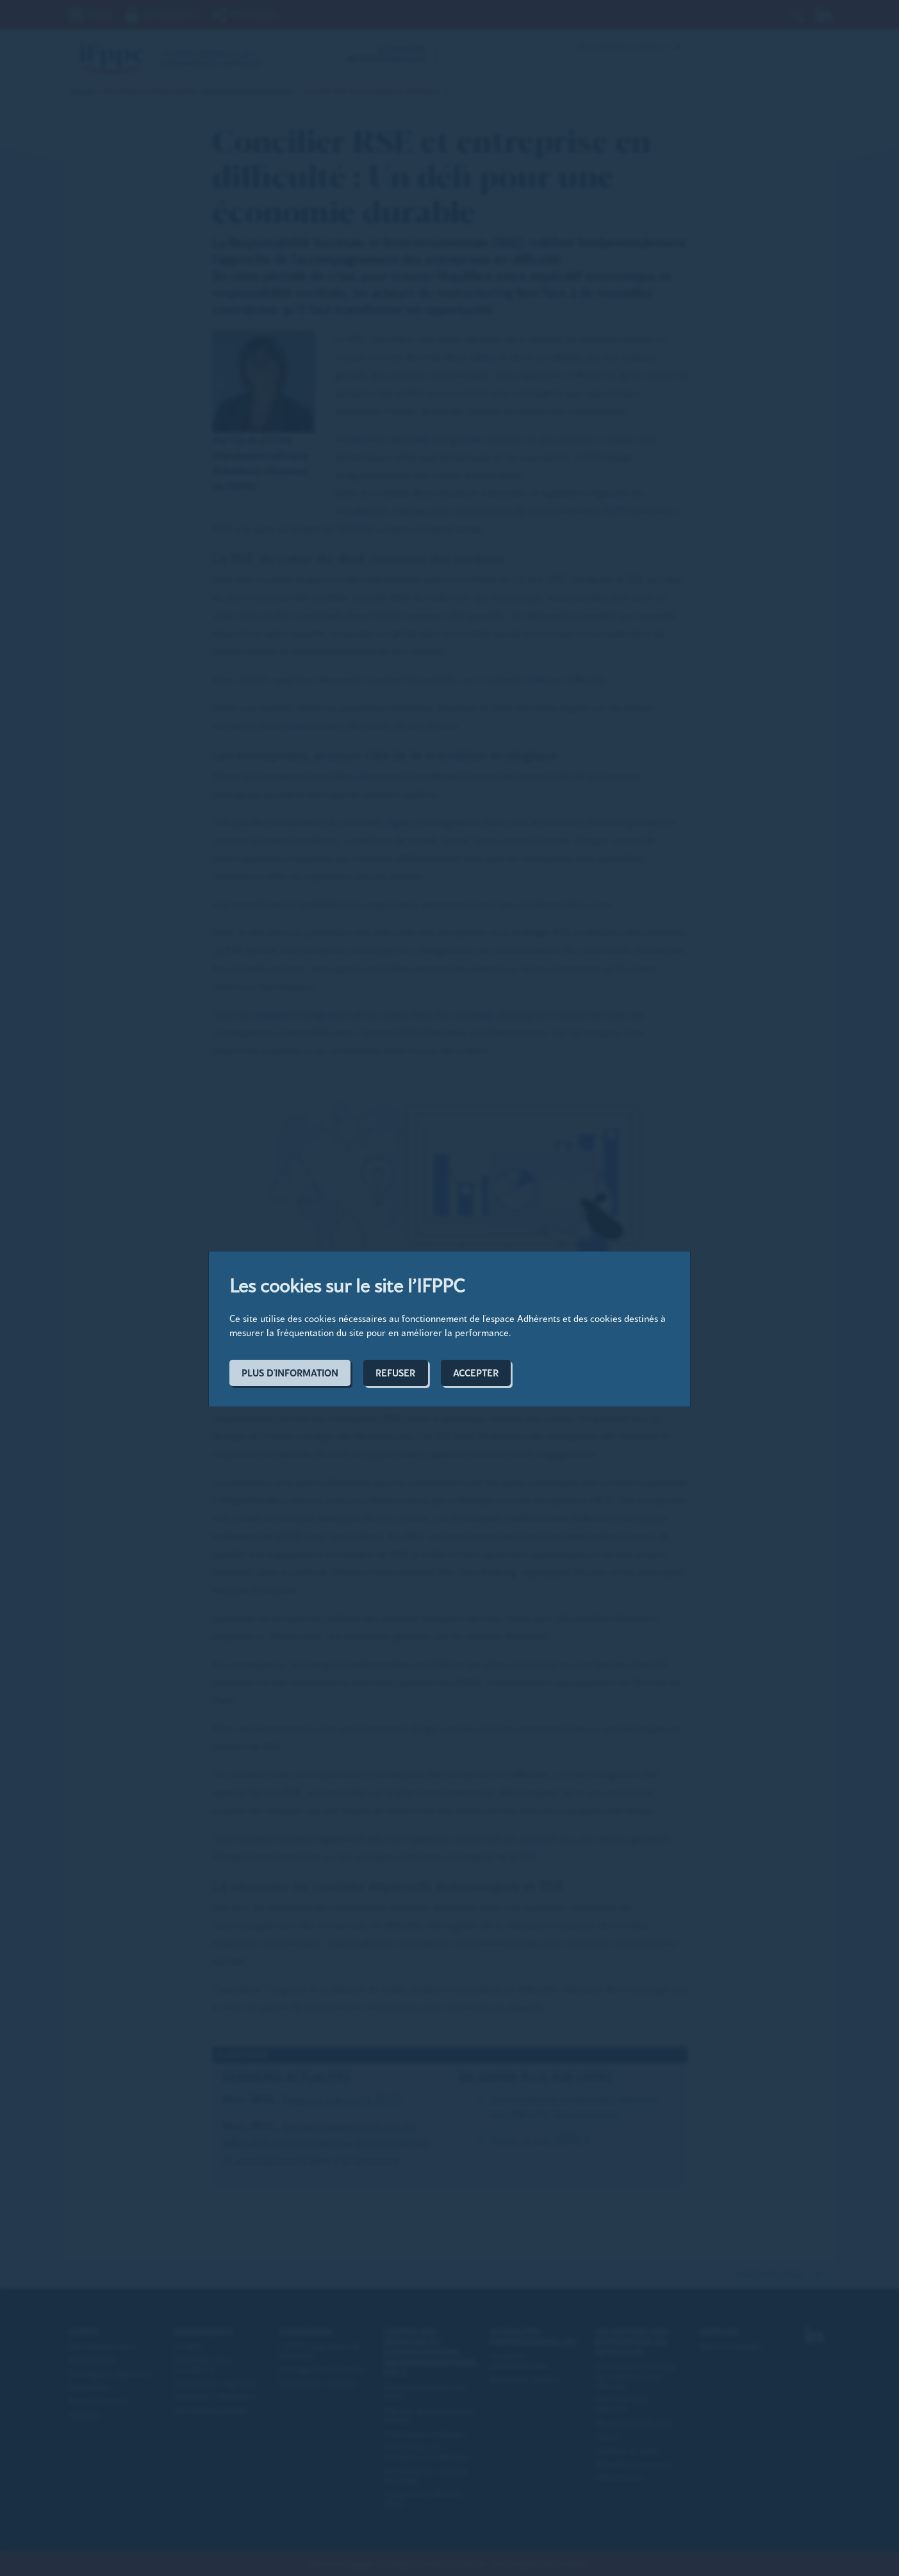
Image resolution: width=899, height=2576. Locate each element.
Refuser (395, 1372)
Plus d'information (290, 1372)
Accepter (476, 1372)
